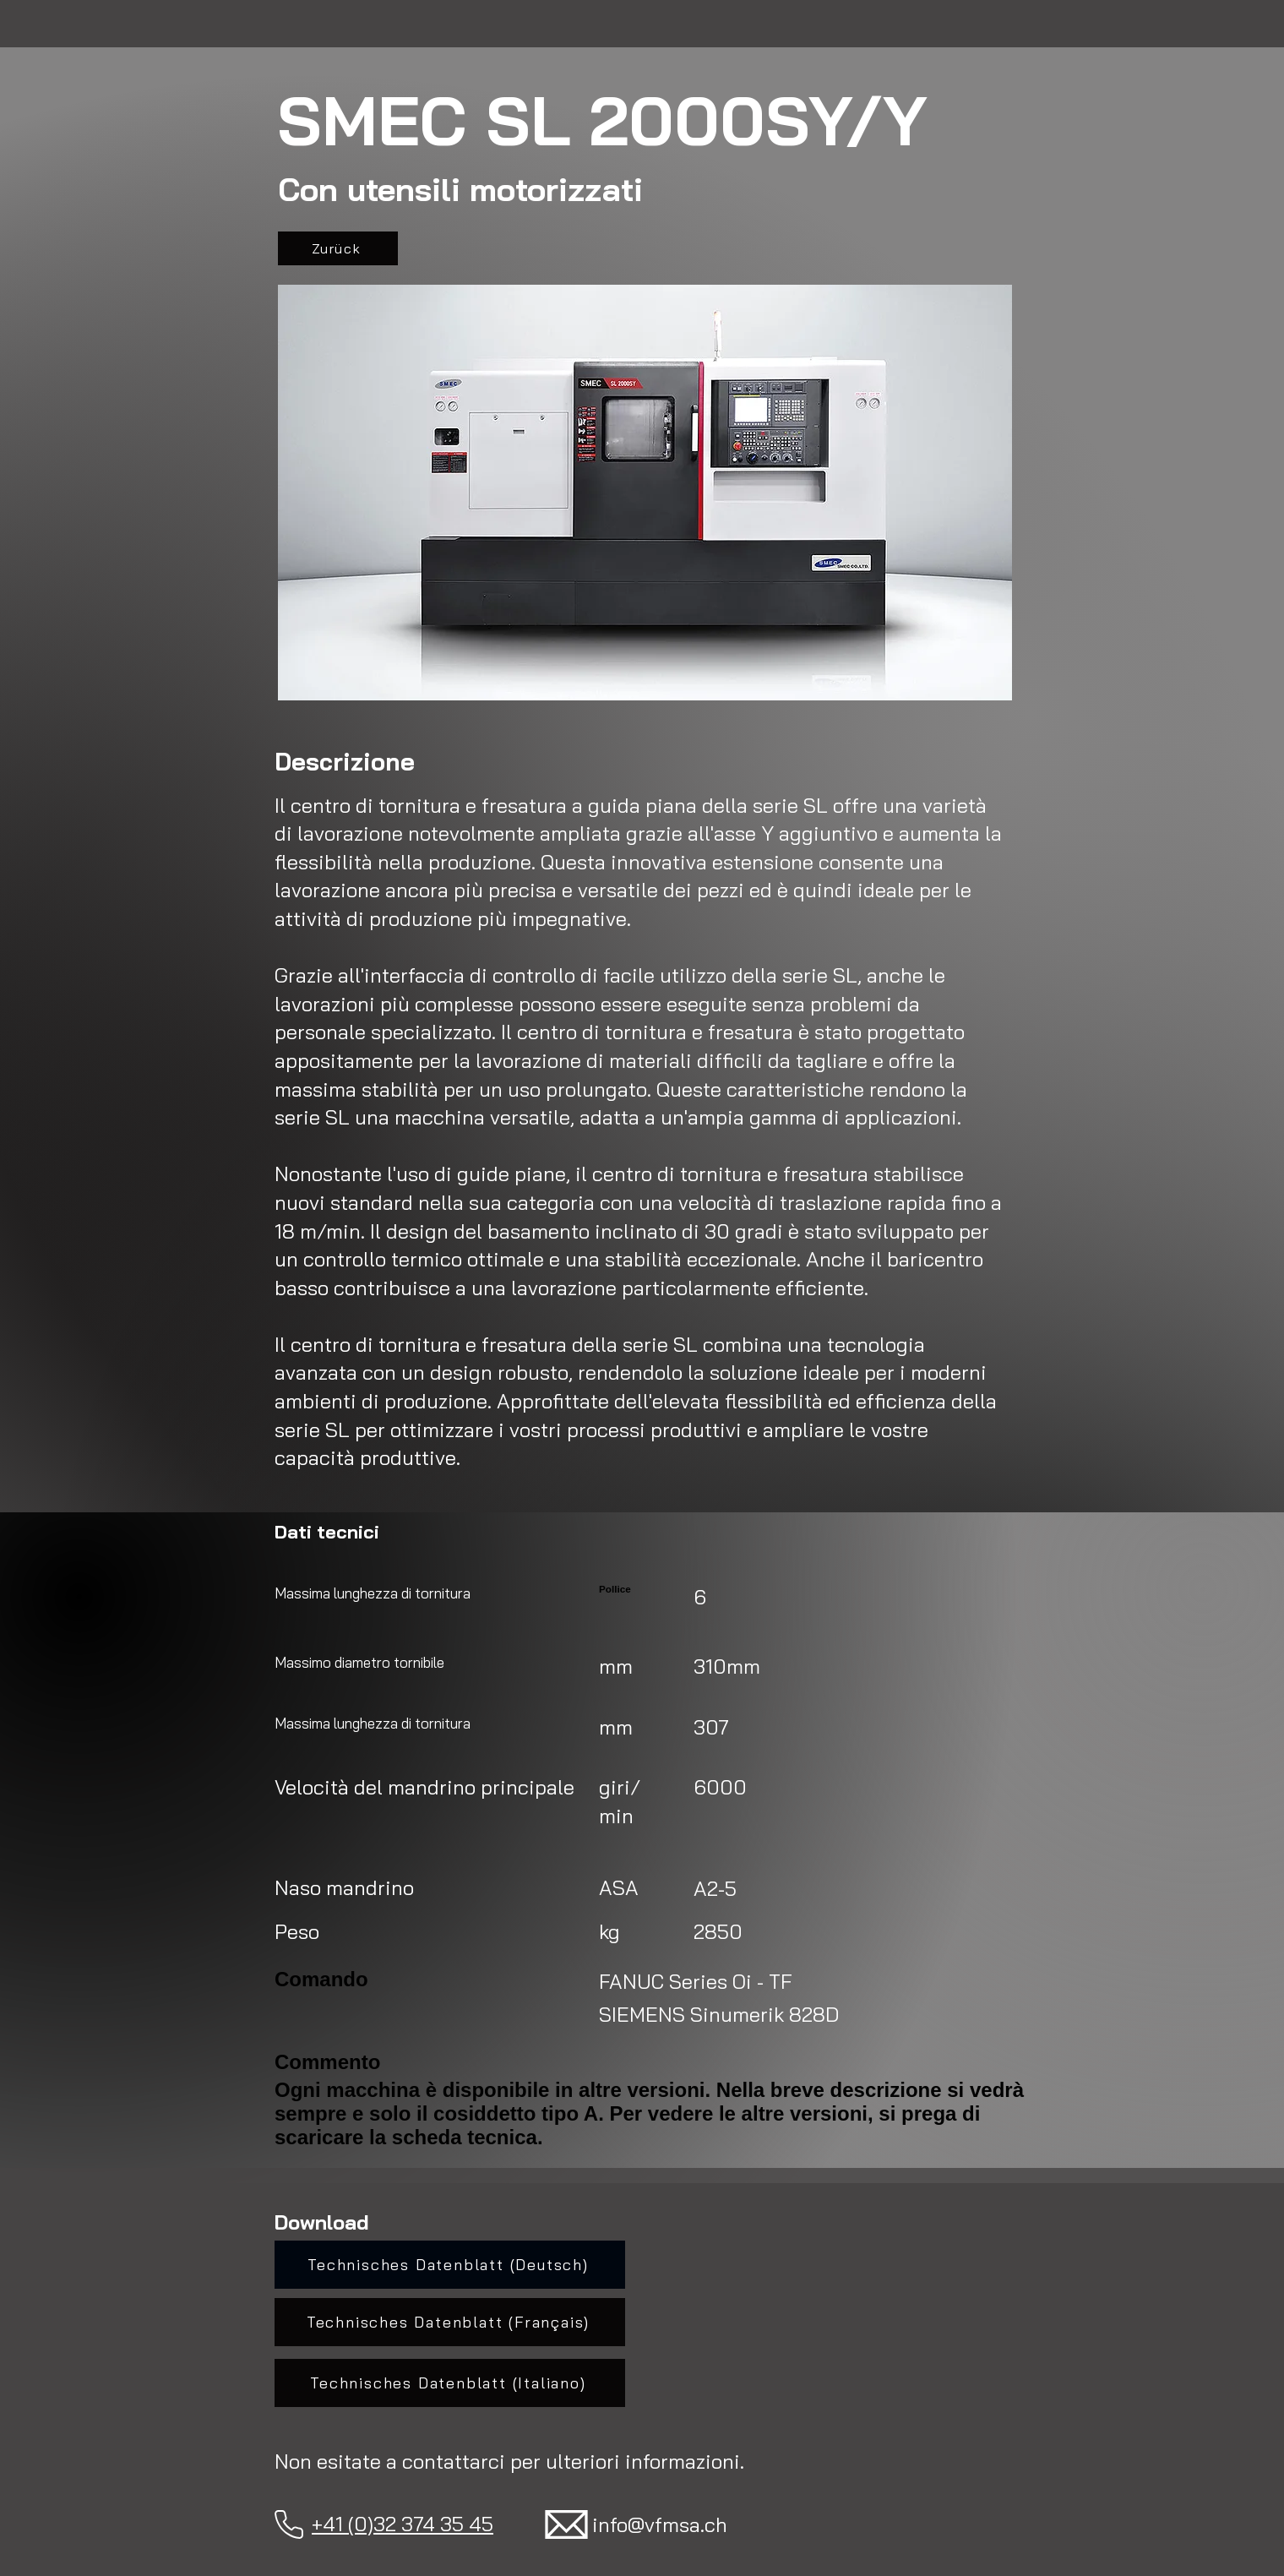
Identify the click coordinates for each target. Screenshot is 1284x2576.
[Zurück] (338, 248)
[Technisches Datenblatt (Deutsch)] (450, 2265)
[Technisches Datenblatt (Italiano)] (450, 2383)
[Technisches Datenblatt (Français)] (450, 2322)
